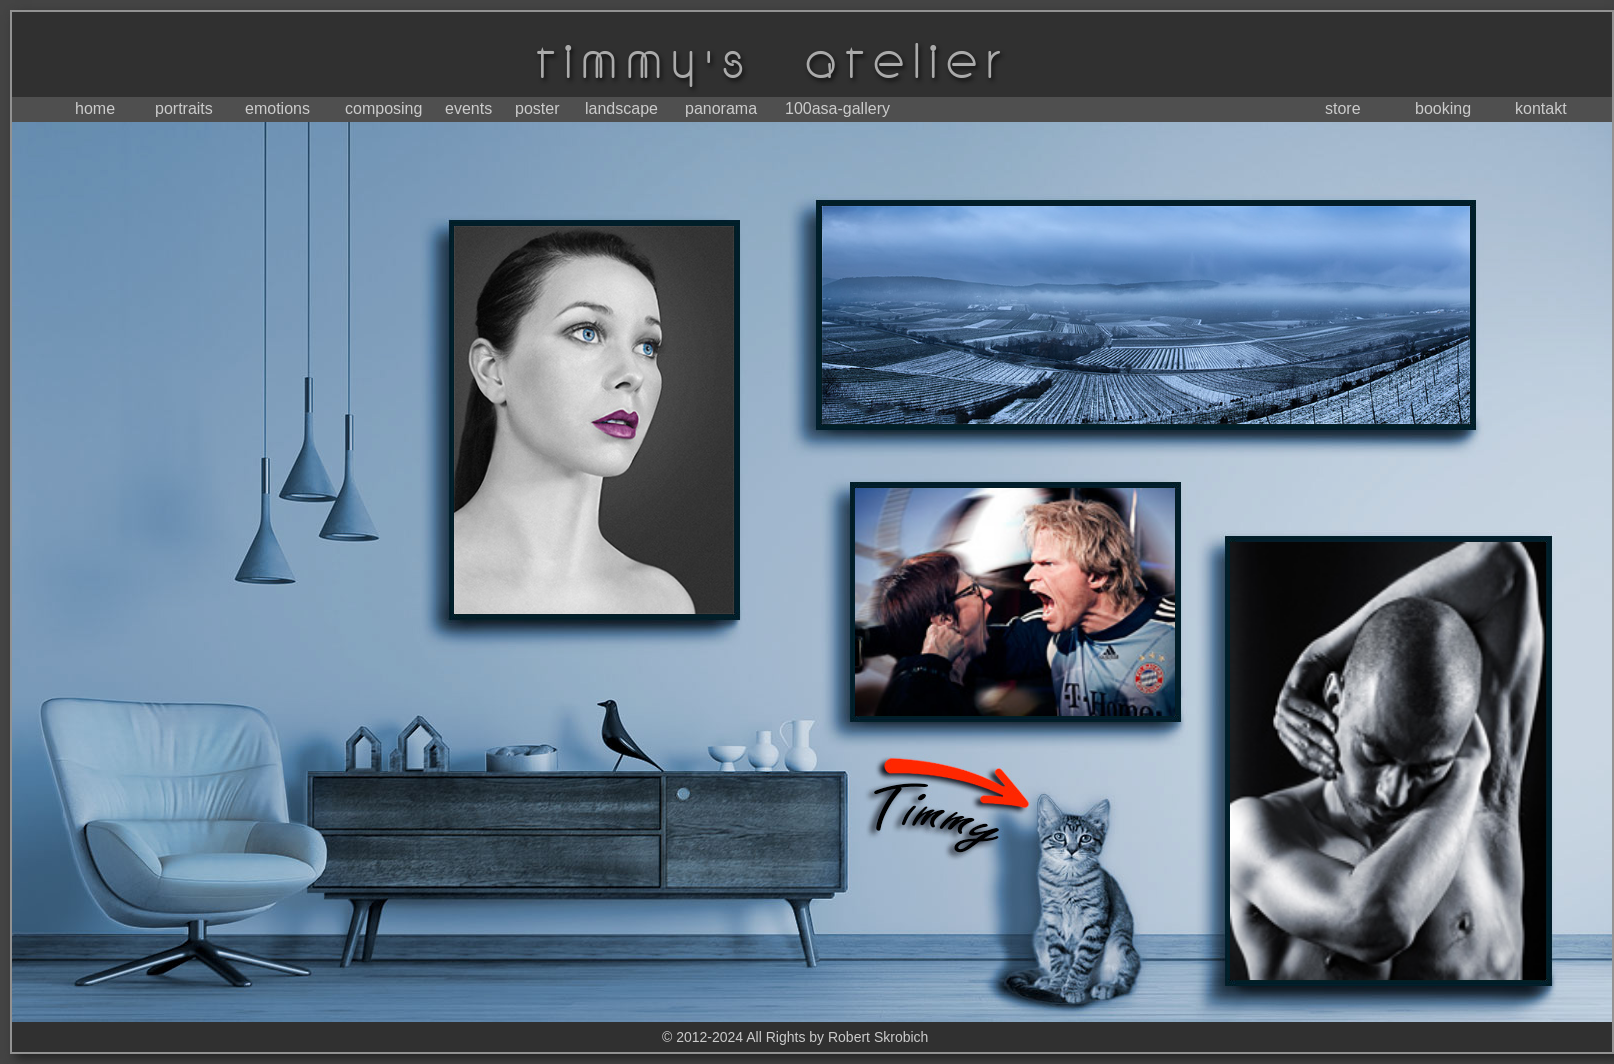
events (468, 108)
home (95, 108)
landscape (621, 108)
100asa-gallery (837, 108)
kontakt (1541, 108)
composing (383, 108)
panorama (721, 108)
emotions (277, 108)
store (1343, 108)
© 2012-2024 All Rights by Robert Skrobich (795, 1037)
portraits (184, 108)
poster (537, 108)
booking (1443, 108)
